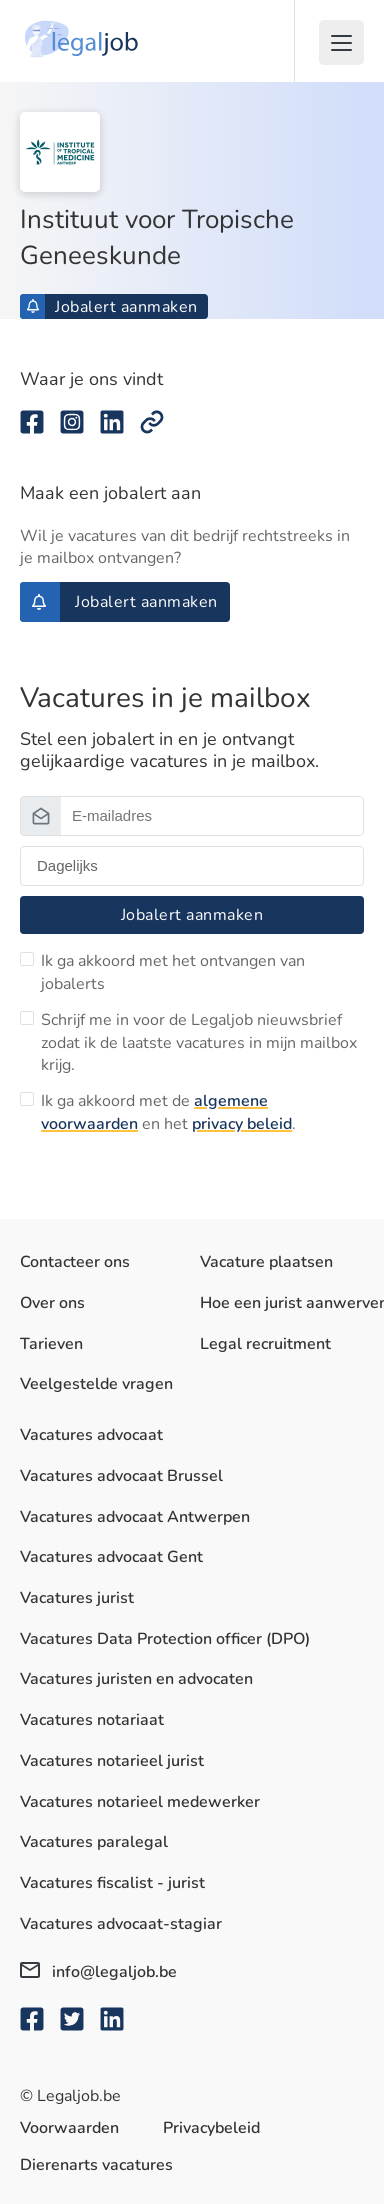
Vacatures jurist (77, 1598)
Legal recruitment (265, 1344)
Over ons (52, 1303)
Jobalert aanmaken (112, 307)
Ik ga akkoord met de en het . (168, 1112)
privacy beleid (242, 1124)
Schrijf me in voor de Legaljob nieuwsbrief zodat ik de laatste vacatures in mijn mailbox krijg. (199, 1042)
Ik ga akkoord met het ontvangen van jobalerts (173, 972)
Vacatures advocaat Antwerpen (135, 1517)
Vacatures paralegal (94, 1842)
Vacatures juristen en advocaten (136, 1679)
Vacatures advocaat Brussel (121, 1476)
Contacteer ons (75, 1262)
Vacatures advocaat (91, 1435)
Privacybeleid (211, 2128)
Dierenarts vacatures (96, 2165)
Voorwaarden (69, 2128)
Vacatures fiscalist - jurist (112, 1883)
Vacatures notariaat (92, 1720)
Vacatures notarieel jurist (112, 1761)
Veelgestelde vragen (96, 1384)
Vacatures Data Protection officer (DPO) (165, 1639)
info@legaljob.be (98, 1972)
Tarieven (51, 1344)
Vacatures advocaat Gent (111, 1557)
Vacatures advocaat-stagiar (121, 1924)
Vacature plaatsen (266, 1262)
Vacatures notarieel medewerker (140, 1802)
